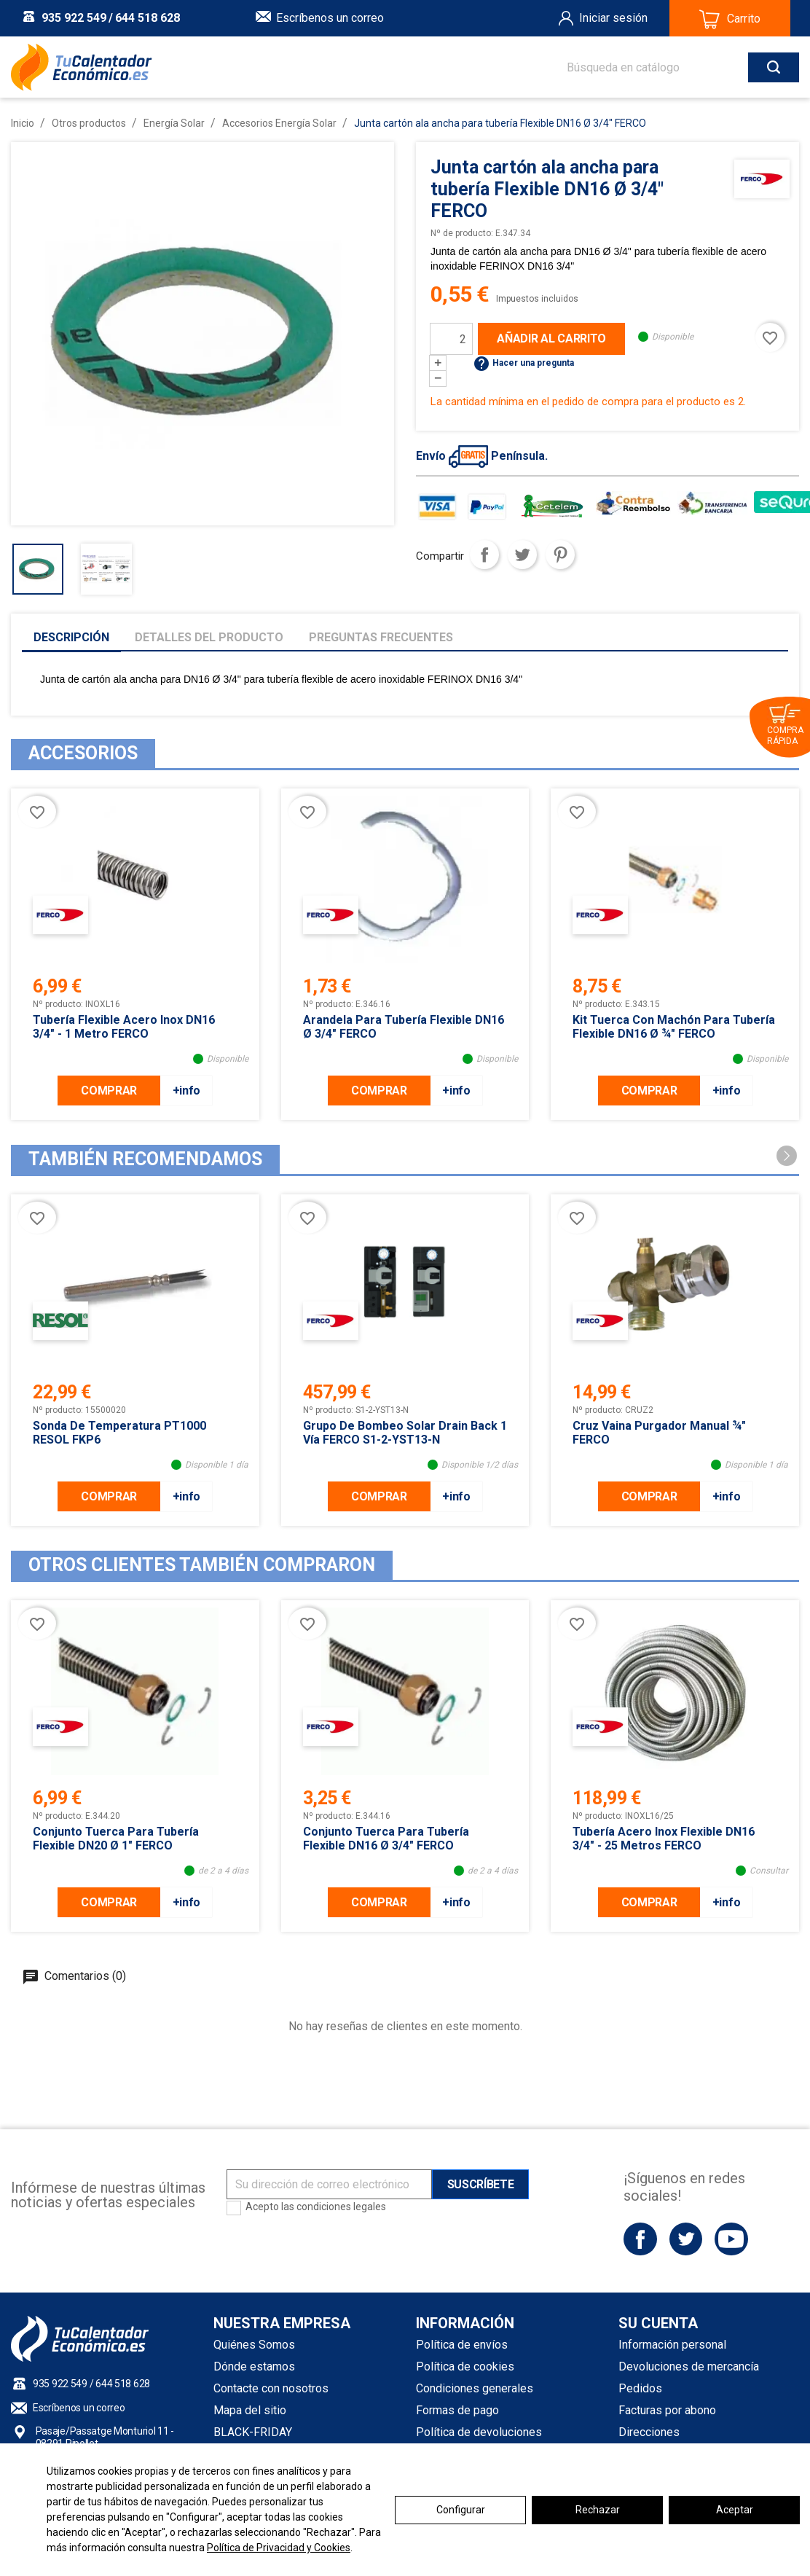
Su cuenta (658, 2323)
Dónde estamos (254, 2366)
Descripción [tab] (71, 637)
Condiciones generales (474, 2388)
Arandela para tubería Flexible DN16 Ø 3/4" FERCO (403, 1027)
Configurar (460, 2510)
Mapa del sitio (249, 2410)
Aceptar (734, 2510)
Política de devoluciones (479, 2432)
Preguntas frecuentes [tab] (381, 637)
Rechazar (597, 2510)
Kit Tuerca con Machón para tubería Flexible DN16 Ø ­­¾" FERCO (674, 1027)
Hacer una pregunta (523, 363)
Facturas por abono (667, 2410)
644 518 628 (147, 18)
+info (186, 1090)
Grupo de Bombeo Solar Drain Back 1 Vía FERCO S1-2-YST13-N (405, 1432)
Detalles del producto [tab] (209, 637)
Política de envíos (462, 2345)
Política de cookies (465, 2366)
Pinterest (560, 554)
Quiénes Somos (254, 2345)
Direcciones (649, 2432)
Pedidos (640, 2388)
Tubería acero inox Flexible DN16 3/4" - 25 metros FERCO (664, 1838)
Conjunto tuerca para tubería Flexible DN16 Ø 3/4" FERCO (386, 1838)
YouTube (731, 2239)
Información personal (672, 2345)
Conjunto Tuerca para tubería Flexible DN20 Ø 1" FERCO (116, 1838)
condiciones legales (341, 2206)
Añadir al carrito (551, 338)
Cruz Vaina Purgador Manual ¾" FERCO (659, 1432)
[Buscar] (668, 67)
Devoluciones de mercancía (688, 2366)
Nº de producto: (461, 233)
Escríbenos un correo (330, 18)
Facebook (640, 2239)
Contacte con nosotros (271, 2388)
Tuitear (522, 554)
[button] (786, 1156)
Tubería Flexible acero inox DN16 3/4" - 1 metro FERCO (124, 1027)
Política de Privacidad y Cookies (278, 2547)
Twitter (685, 2239)
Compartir (484, 554)
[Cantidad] (451, 339)
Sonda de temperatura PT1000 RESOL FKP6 (119, 1432)
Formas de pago (457, 2410)
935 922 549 (74, 18)
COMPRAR (109, 1090)
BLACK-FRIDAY (252, 2432)
